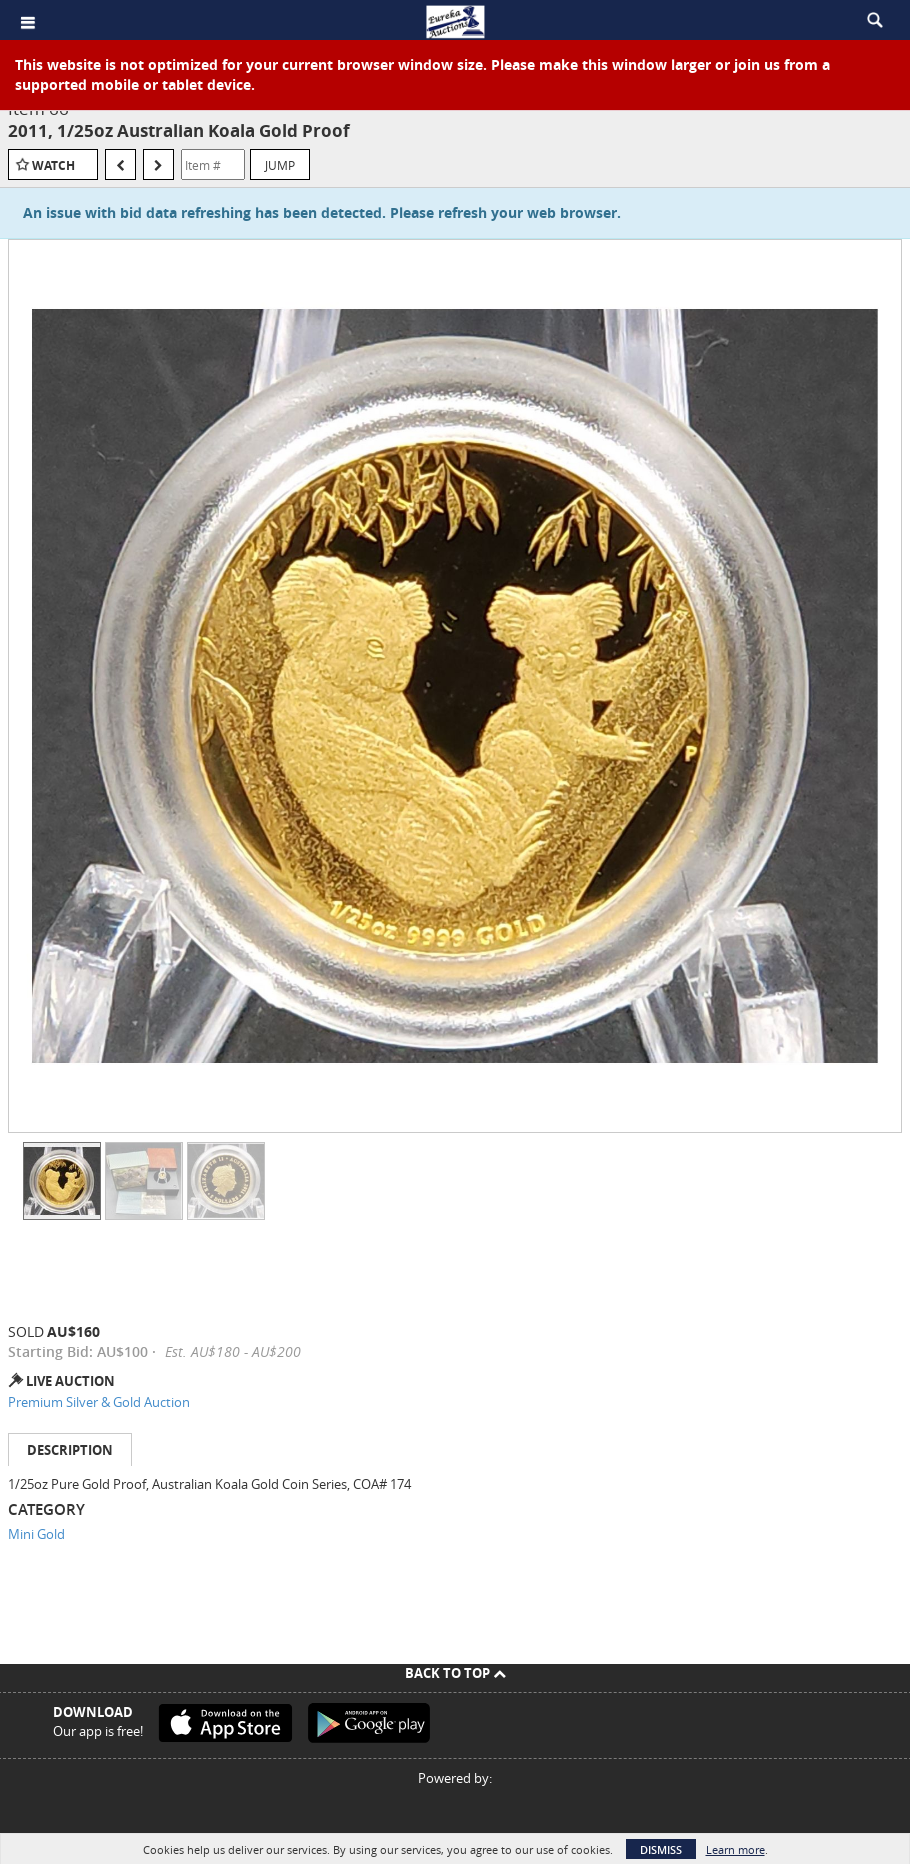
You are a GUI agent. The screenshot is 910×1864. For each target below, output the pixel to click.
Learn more (735, 1849)
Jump (280, 165)
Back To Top (455, 1673)
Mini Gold (36, 1534)
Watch (53, 165)
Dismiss (661, 1849)
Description (70, 1450)
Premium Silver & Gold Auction (99, 1402)
